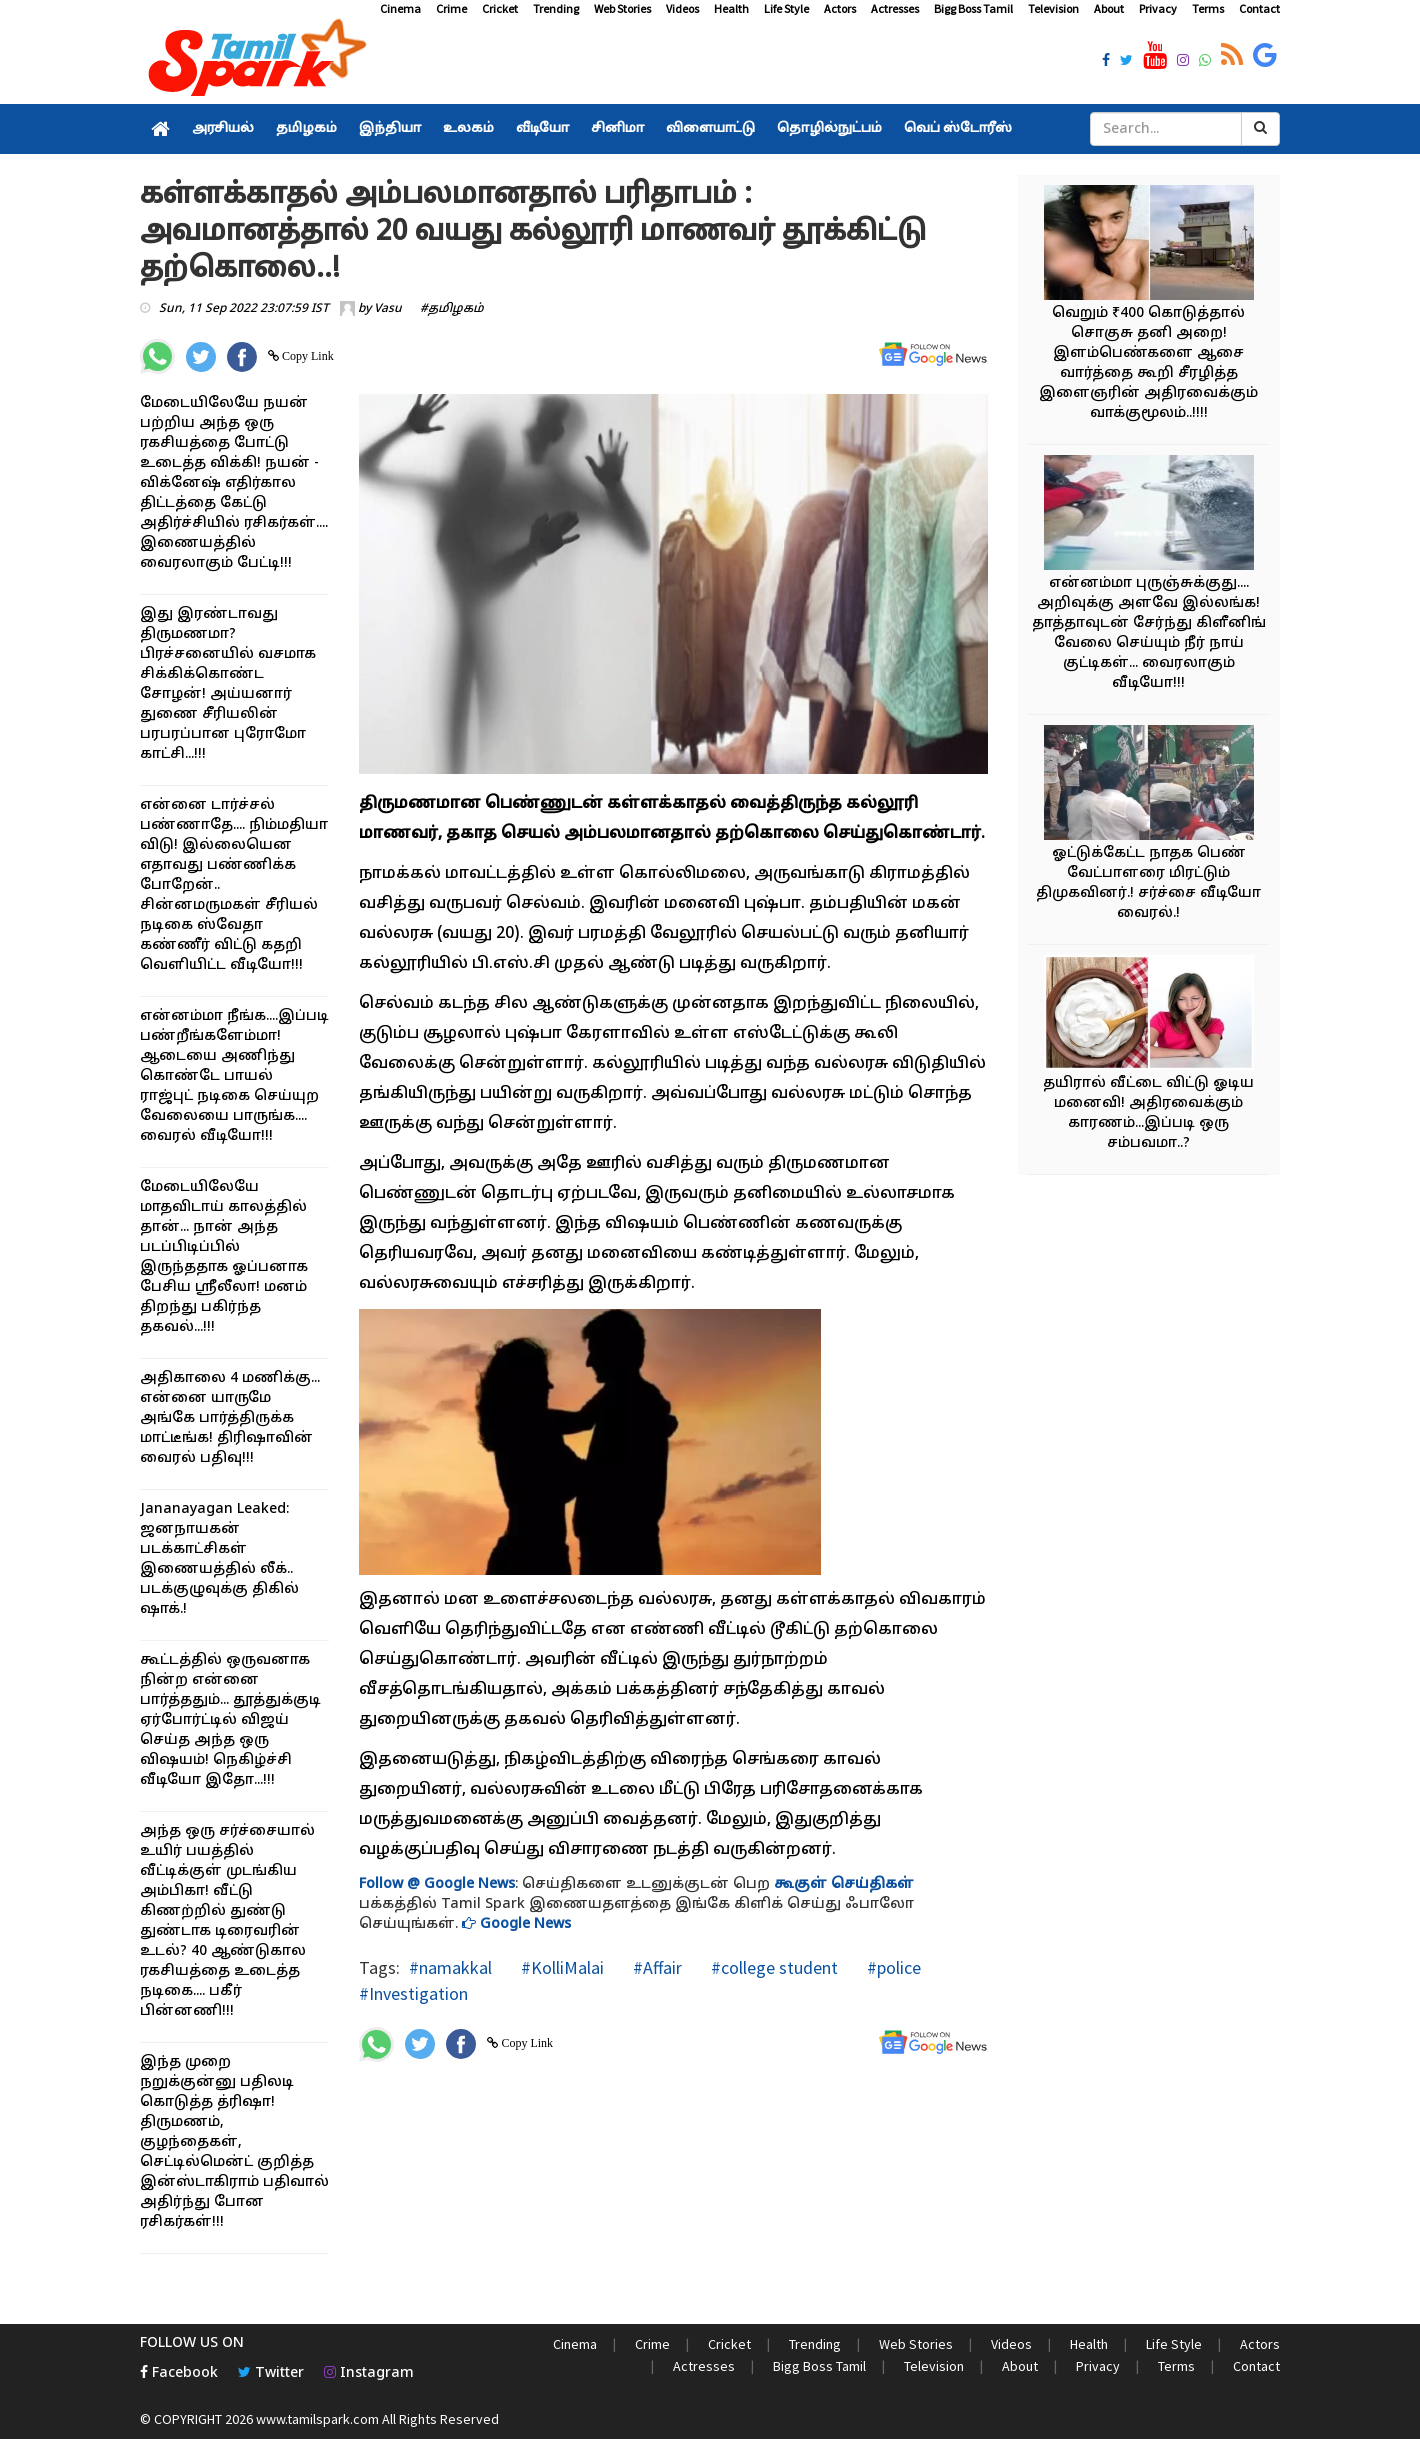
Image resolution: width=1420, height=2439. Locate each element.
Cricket (500, 8)
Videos (682, 8)
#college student (772, 1967)
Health (731, 8)
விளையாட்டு (710, 129)
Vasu (388, 309)
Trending (556, 8)
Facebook (179, 2373)
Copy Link (306, 356)
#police (892, 1967)
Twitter (271, 2373)
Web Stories (622, 8)
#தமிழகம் (452, 309)
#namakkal (450, 1967)
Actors (840, 8)
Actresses (895, 8)
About (1109, 8)
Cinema (400, 8)
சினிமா (617, 129)
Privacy (1158, 8)
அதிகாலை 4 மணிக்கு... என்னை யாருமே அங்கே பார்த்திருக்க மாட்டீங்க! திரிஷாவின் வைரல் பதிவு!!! (230, 1418)
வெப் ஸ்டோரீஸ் (958, 129)
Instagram (369, 2373)
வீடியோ (542, 129)
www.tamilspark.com (317, 2419)
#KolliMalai (560, 1967)
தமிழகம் (306, 129)
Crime (451, 8)
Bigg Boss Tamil (973, 8)
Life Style (786, 8)
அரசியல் (223, 129)
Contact (1259, 8)
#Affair (655, 1967)
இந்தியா (390, 129)
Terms (1208, 8)
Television (1053, 8)
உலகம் (468, 129)
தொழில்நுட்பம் (829, 129)
